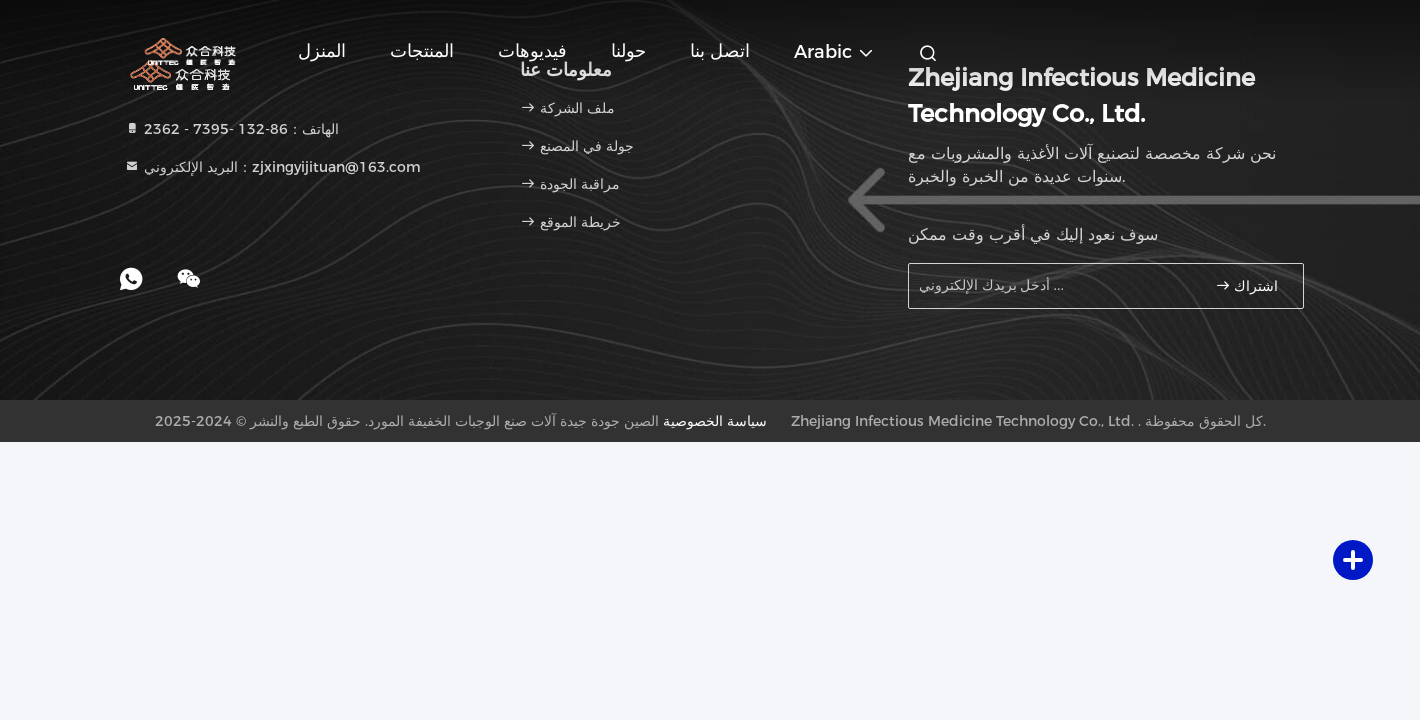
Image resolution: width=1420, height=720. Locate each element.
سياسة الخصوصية (715, 421)
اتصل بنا (720, 51)
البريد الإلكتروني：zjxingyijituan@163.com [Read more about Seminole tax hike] (272, 167)
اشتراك (1247, 285)
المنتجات (422, 51)
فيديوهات (532, 51)
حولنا (628, 51)
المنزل (322, 51)
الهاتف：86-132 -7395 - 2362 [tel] (231, 129)
